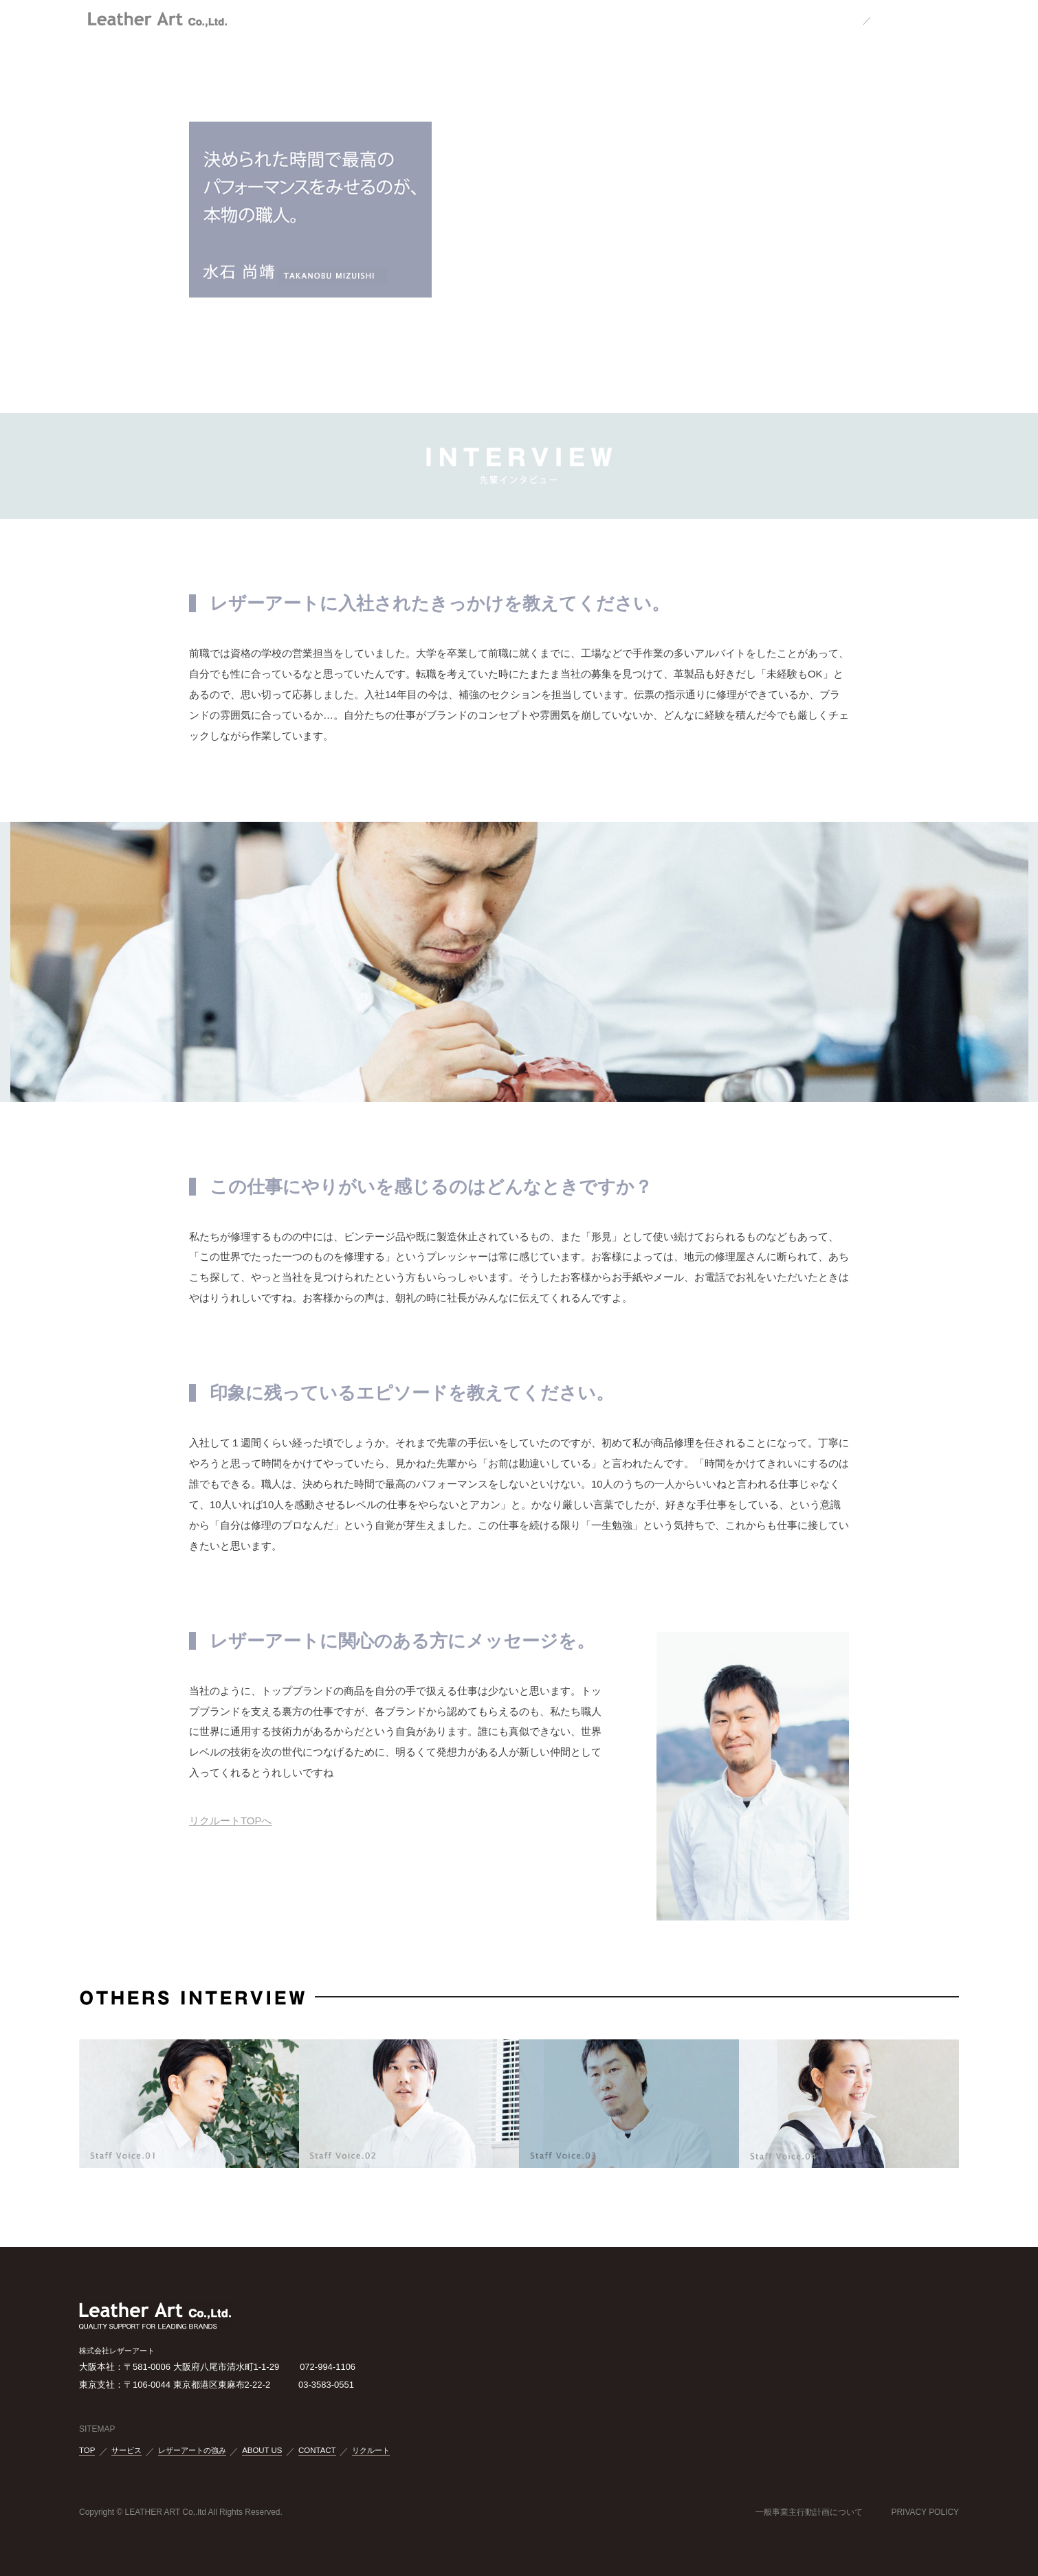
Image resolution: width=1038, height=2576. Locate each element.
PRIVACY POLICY (925, 2512)
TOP (330, 18)
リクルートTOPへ (230, 1820)
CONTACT (601, 18)
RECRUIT (660, 18)
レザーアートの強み (192, 2450)
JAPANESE (830, 18)
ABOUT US (539, 18)
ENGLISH (898, 18)
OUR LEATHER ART (399, 18)
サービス (126, 2450)
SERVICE (478, 18)
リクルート (371, 2450)
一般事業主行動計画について (809, 2512)
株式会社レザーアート (158, 16)
